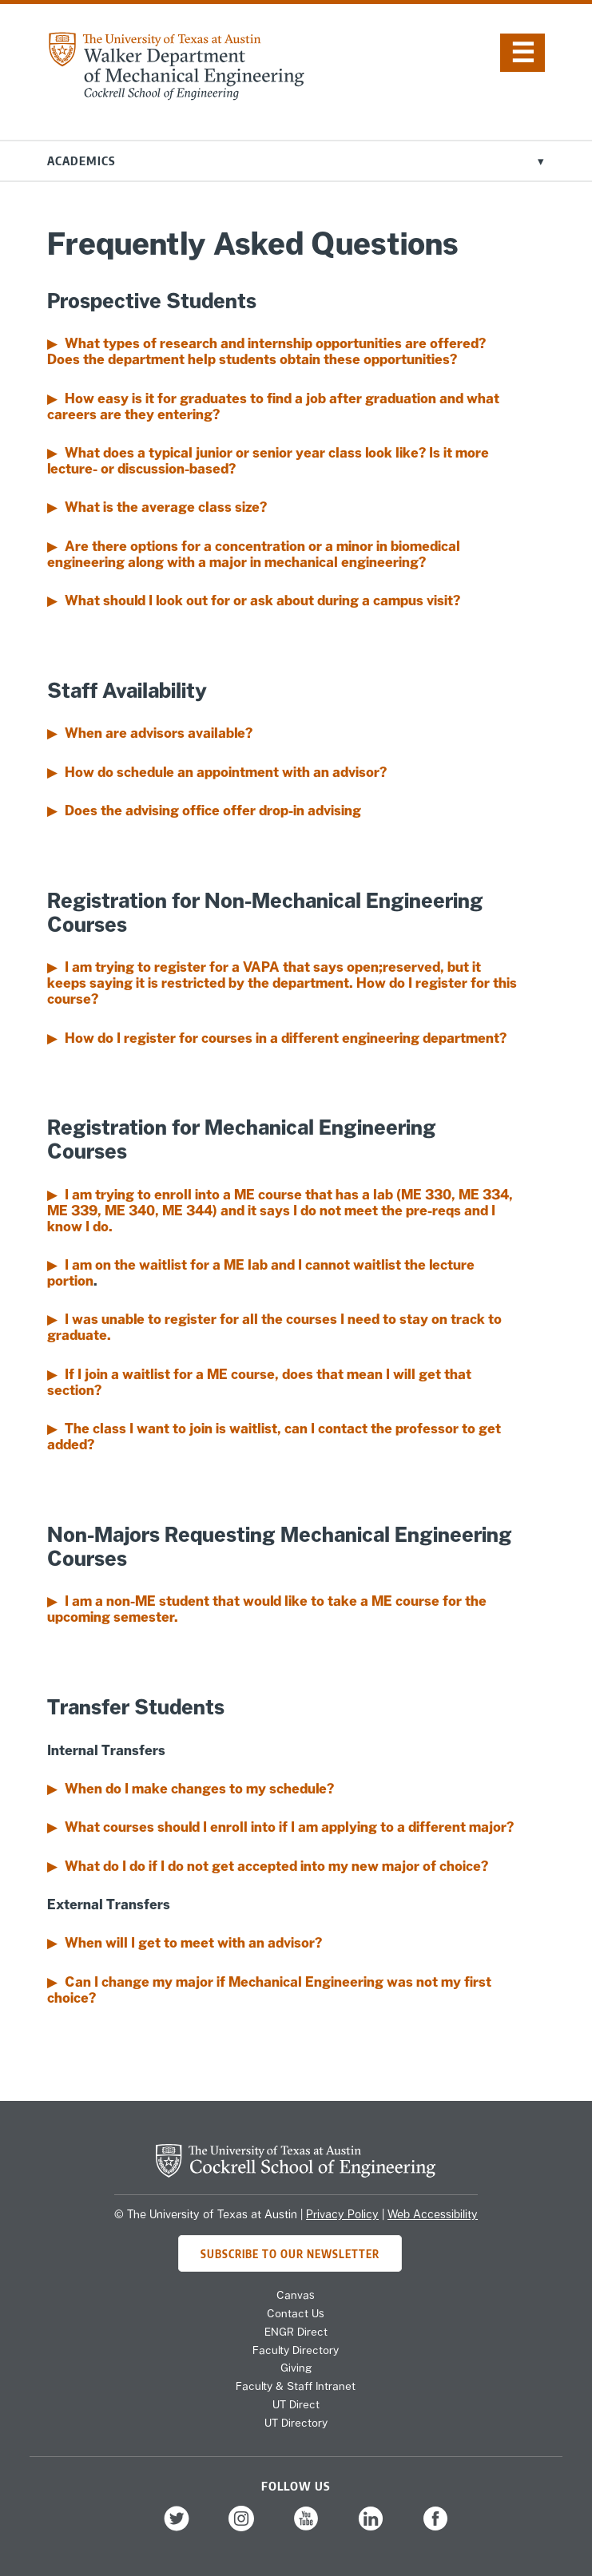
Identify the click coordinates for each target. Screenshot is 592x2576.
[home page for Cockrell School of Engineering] (295, 2173)
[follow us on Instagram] (241, 2529)
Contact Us (295, 2313)
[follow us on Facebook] (435, 2529)
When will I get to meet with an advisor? (193, 1943)
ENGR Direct (296, 2331)
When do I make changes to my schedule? (199, 1789)
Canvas (295, 2295)
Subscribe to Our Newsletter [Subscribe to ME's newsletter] (290, 2253)
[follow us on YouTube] (306, 2529)
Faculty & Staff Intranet (296, 2386)
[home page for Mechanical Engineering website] (175, 96)
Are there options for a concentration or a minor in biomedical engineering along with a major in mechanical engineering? (253, 554)
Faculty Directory (295, 2350)
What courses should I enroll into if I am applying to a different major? (289, 1827)
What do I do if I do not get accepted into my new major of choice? (276, 1866)
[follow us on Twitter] (176, 2529)
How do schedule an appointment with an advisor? (226, 772)
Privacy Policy (342, 2214)
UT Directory (296, 2422)
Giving (296, 2367)
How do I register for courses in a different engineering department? (286, 1038)
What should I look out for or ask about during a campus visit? (262, 600)
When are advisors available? (158, 733)
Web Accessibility (432, 2214)
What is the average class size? (166, 507)
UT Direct (296, 2404)
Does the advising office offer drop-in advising (213, 810)
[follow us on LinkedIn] (370, 2529)
